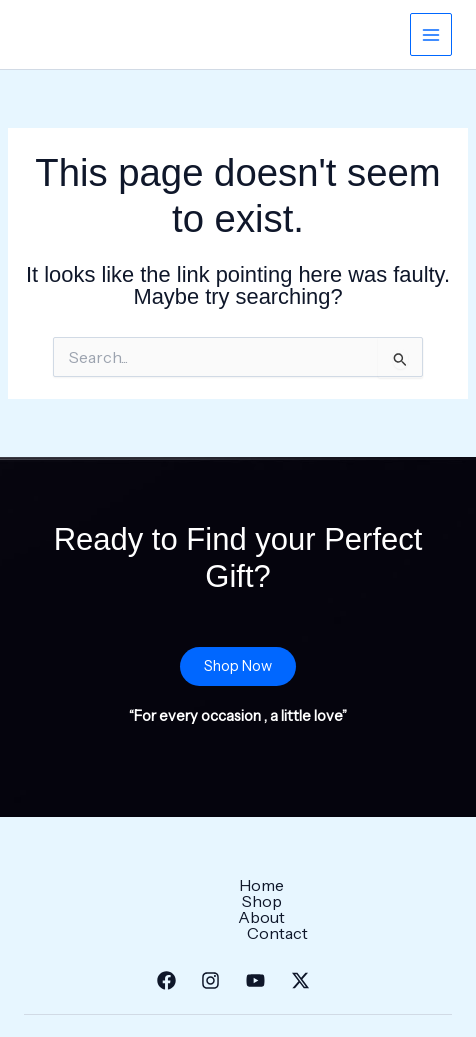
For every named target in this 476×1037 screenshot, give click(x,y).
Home (116, 885)
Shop (191, 885)
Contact (352, 885)
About (266, 885)
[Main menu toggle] (431, 34)
